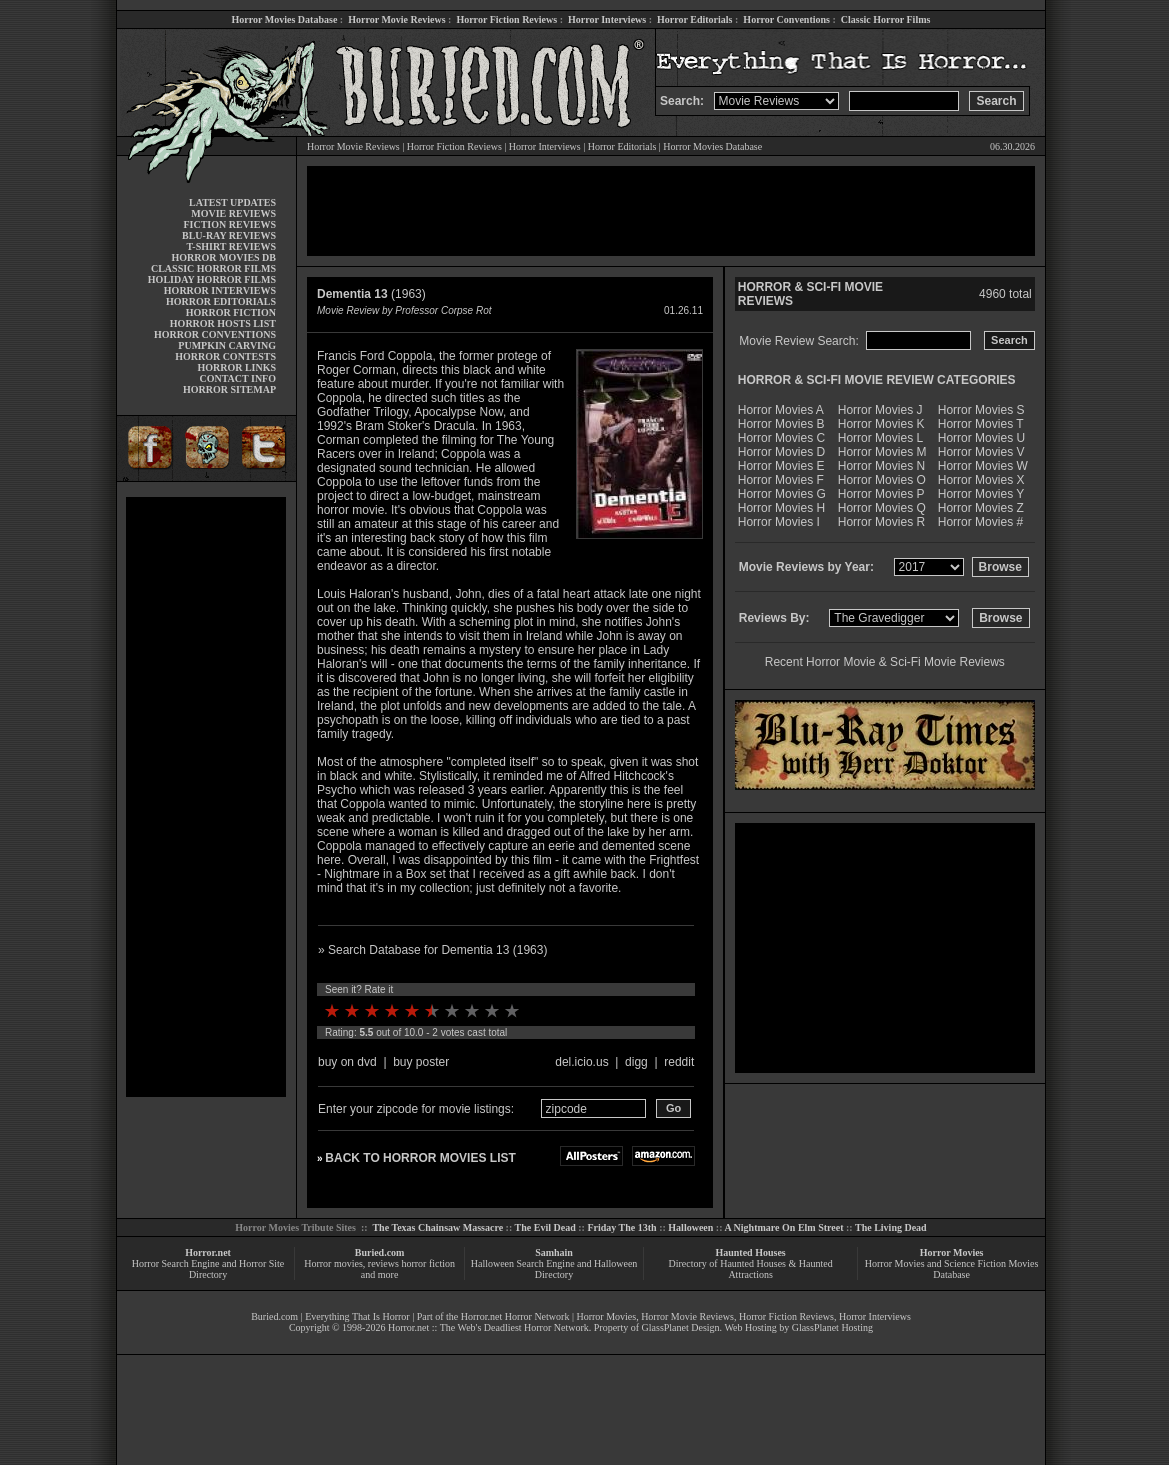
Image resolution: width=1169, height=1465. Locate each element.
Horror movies (333, 1263)
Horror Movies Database (285, 19)
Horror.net (208, 1252)
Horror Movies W (983, 466)
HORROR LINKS (236, 367)
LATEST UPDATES (232, 202)
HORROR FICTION (231, 312)
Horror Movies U (981, 438)
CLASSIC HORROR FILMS (213, 268)
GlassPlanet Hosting (832, 1327)
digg (636, 1062)
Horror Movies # (980, 522)
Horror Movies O (882, 480)
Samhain (554, 1252)
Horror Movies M (882, 452)
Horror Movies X (981, 480)
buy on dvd (347, 1062)
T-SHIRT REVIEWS (231, 246)
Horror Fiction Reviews (506, 19)
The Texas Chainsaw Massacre (437, 1227)
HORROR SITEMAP (229, 389)
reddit (679, 1062)
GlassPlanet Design (681, 1327)
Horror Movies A (781, 410)
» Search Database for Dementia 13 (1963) (432, 950)
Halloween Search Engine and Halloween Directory (554, 1269)
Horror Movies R (881, 522)
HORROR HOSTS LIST (223, 323)
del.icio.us (581, 1062)
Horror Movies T (981, 424)
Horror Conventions (786, 19)
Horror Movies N (881, 466)
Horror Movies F (781, 480)
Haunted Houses (750, 1252)
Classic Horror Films (886, 19)
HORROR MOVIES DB (224, 257)
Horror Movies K (881, 424)
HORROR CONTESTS (225, 356)
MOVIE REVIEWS (233, 213)
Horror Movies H (781, 508)
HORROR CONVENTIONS (215, 334)
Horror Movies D (781, 452)
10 (512, 1011)
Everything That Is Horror (357, 1316)
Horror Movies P (881, 494)
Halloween (690, 1227)
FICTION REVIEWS (229, 224)
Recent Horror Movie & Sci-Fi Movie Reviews (885, 662)
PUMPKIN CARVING (227, 345)
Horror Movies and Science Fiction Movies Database (952, 1269)
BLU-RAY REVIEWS (229, 235)
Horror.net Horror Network (515, 1316)
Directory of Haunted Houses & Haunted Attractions (751, 1269)
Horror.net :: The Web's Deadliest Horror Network (488, 1327)
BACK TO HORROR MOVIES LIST (420, 1158)
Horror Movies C (781, 438)
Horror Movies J (880, 410)
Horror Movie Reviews (396, 19)
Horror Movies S (981, 410)
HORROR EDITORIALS (221, 301)
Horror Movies (952, 1252)
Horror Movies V (981, 452)
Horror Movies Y (981, 494)
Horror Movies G (782, 494)
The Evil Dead (545, 1227)
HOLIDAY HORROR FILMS (212, 279)
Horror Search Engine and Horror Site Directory (208, 1269)
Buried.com (380, 1252)
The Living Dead (891, 1227)
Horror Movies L (880, 438)
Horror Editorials (694, 19)
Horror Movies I (779, 522)
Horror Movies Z (981, 508)
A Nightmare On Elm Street (783, 1227)
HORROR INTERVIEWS (220, 290)
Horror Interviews (607, 19)
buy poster (421, 1062)
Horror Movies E (781, 466)
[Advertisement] (206, 797)
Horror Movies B (781, 424)
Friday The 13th (621, 1227)
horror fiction (428, 1263)
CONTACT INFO (237, 378)
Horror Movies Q (882, 508)
